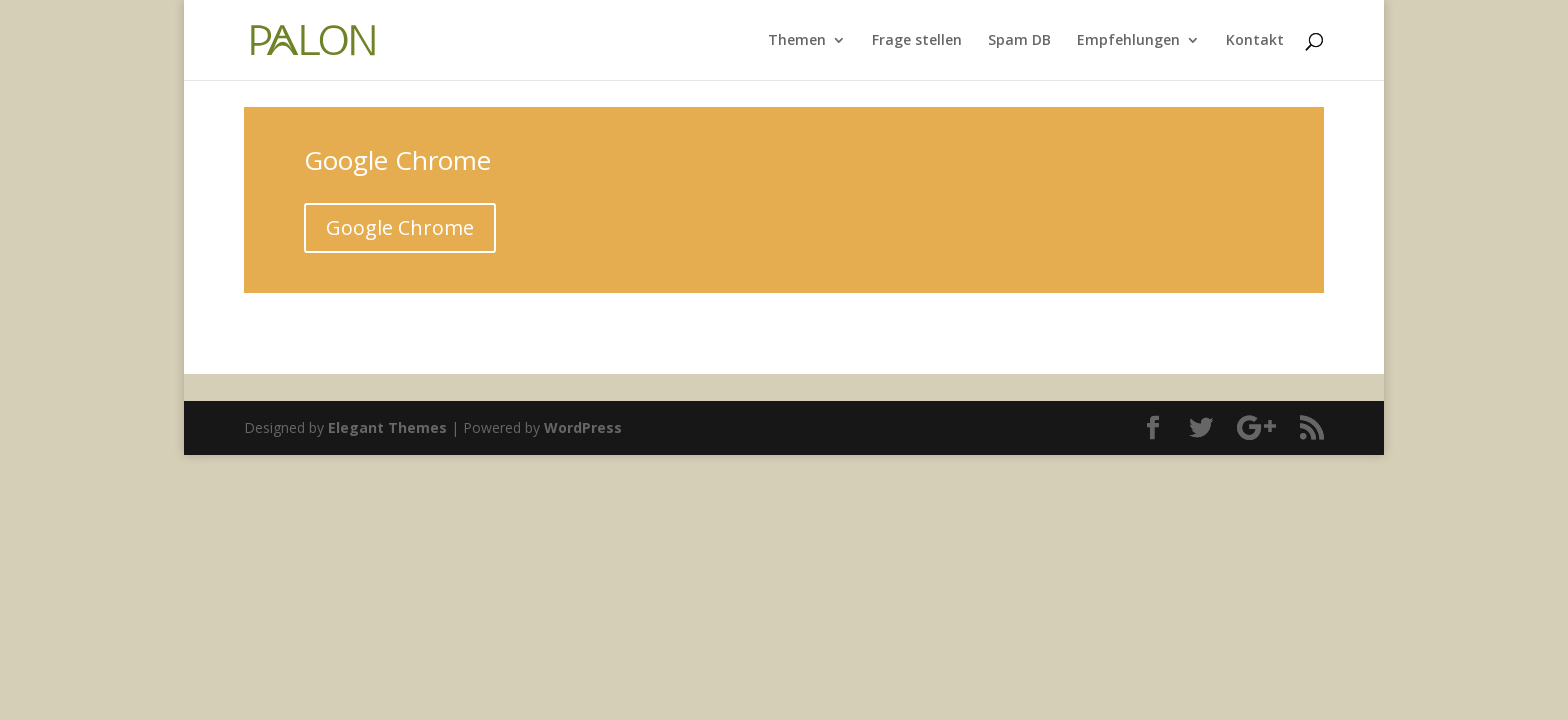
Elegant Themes (387, 427)
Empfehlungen (1128, 41)
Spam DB (1019, 41)
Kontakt (1255, 41)
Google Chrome (400, 227)
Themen (797, 41)
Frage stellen (917, 41)
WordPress (583, 427)
